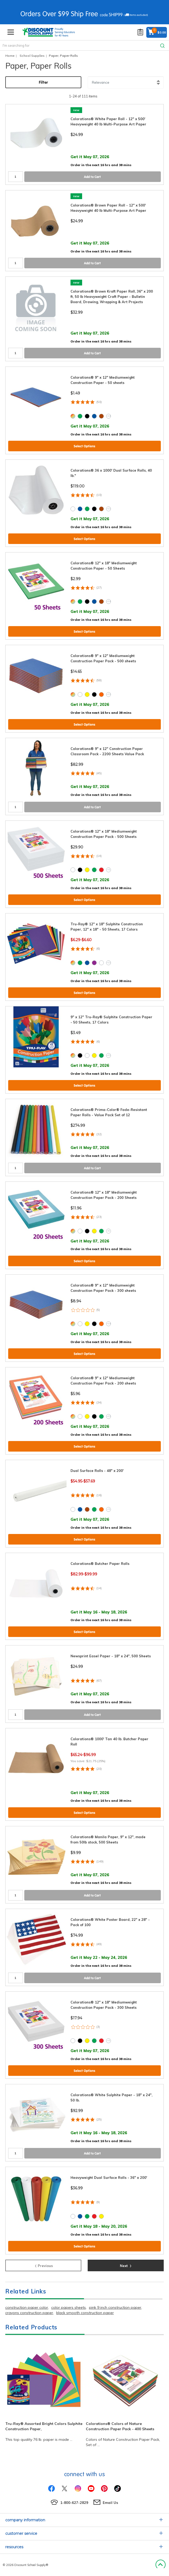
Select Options (84, 446)
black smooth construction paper (85, 2312)
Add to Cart (92, 177)
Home (10, 56)
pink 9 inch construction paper (115, 2307)
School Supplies (32, 56)
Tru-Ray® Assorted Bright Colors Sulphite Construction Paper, (43, 2426)
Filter (43, 82)
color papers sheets (68, 2307)
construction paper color (26, 2307)
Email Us (110, 2502)
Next (126, 2265)
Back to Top (160, 2565)
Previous (43, 2265)
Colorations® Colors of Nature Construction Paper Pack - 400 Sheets (120, 2426)
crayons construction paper (29, 2312)
